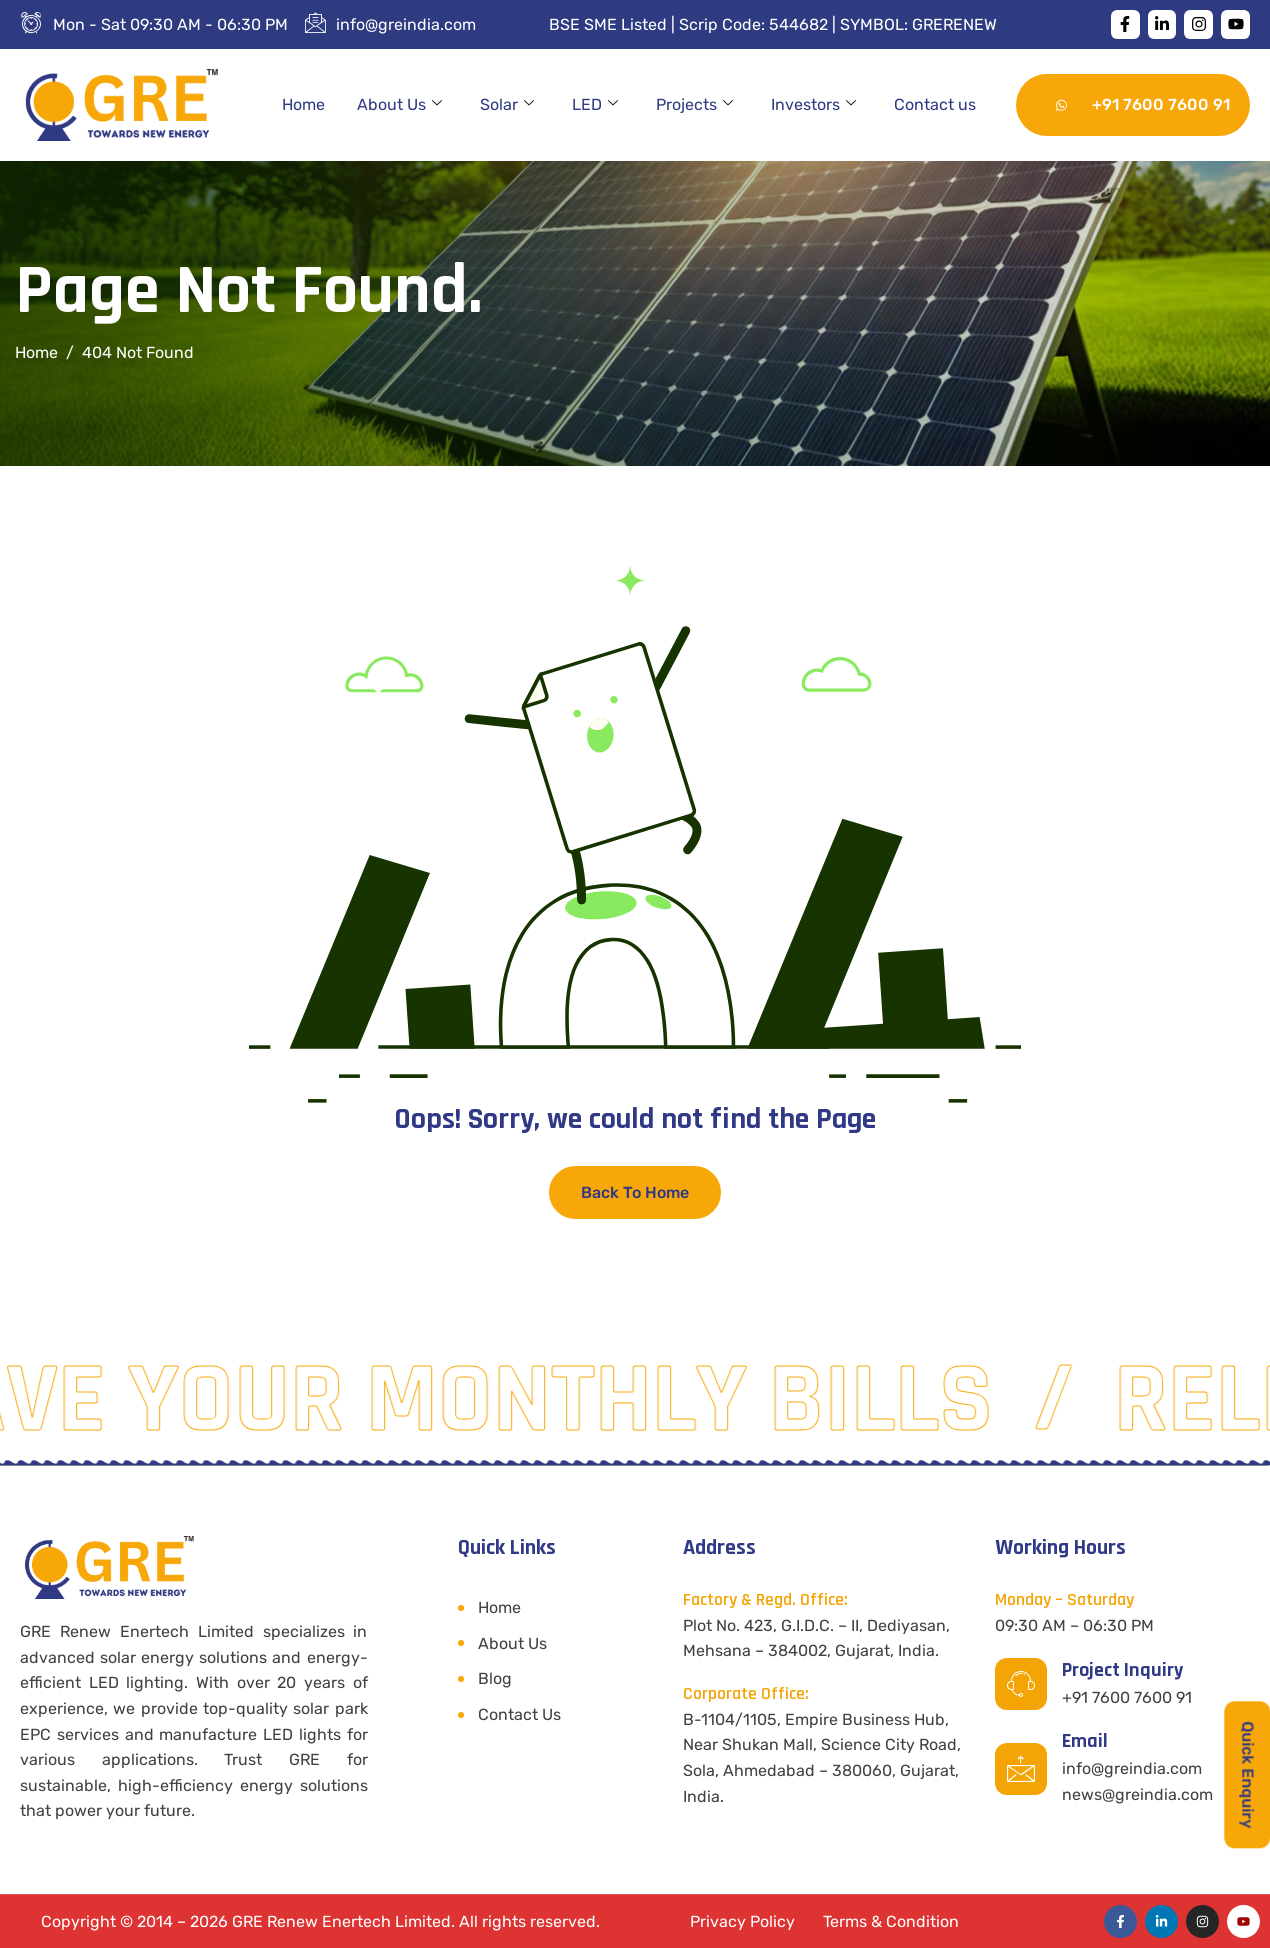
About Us (399, 105)
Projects (694, 105)
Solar (507, 105)
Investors (813, 105)
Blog (495, 1678)
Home (303, 104)
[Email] (1021, 1769)
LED (595, 105)
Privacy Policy (742, 1921)
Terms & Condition (891, 1921)
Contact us (935, 104)
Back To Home (635, 1192)
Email (1085, 1741)
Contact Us (519, 1714)
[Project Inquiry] (1021, 1684)
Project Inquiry (1122, 1670)
